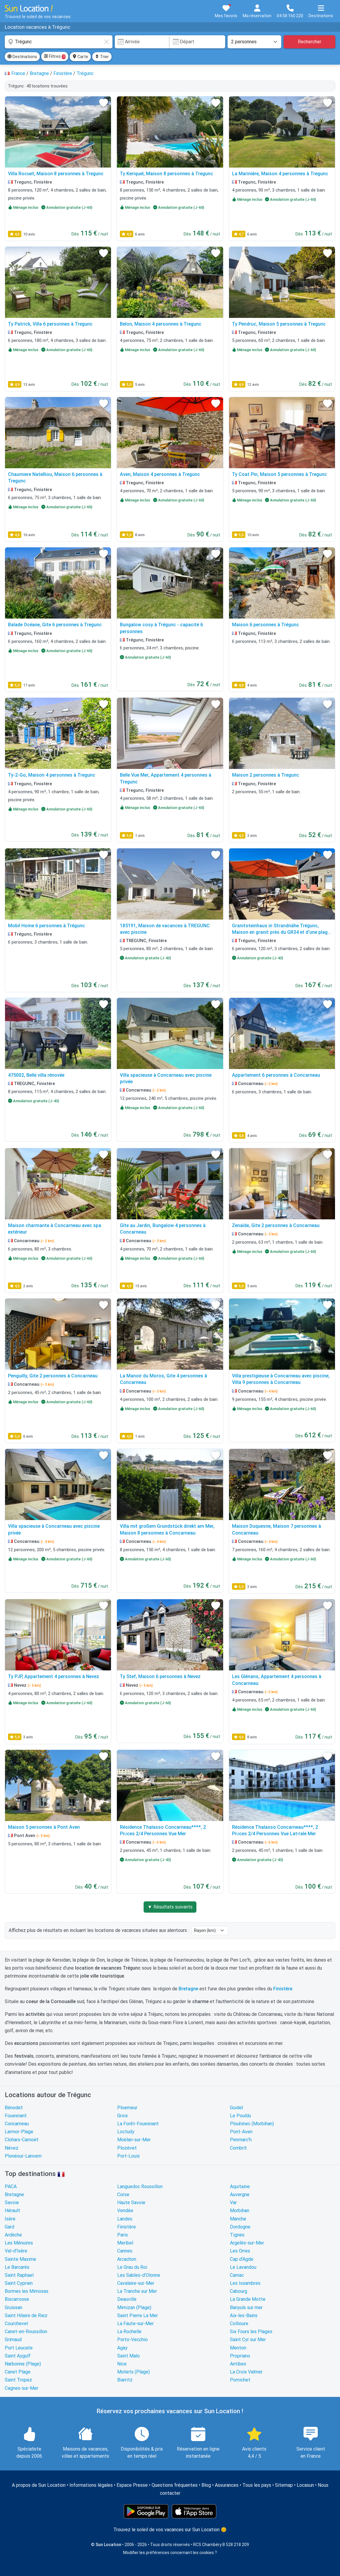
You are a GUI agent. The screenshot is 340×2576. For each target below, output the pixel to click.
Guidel (236, 2107)
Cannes (124, 2251)
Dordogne (240, 2227)
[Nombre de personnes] (255, 41)
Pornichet (240, 2380)
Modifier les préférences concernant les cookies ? (170, 2552)
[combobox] (58, 41)
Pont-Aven (241, 2131)
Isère (10, 2219)
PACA (11, 2186)
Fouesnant (16, 2115)
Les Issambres (245, 2283)
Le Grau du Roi (132, 2267)
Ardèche (13, 2235)
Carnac (237, 2275)
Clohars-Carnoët (22, 2139)
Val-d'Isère (16, 2251)
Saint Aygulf (18, 2356)
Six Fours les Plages (251, 2331)
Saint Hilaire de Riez (26, 2315)
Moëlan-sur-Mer (134, 2139)
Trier (102, 56)
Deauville (126, 2299)
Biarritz (125, 2380)
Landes (124, 2219)
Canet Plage (18, 2372)
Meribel (125, 2243)
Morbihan (239, 2210)
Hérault (12, 2210)
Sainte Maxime (20, 2259)
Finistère (126, 2227)
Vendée (125, 2210)
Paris (122, 2235)
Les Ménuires (19, 2243)
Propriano (240, 2356)
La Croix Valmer (246, 2372)
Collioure (239, 2323)
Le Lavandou (243, 2267)
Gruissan (13, 2307)
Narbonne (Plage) (23, 2364)
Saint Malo (128, 2356)
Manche (238, 2219)
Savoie (12, 2202)
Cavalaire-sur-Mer (135, 2283)
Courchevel (16, 2323)
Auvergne (240, 2194)
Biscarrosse (17, 2299)
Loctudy (125, 2131)
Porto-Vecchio (132, 2339)
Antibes (238, 2364)
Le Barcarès (17, 2267)
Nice (122, 2364)
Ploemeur (127, 2107)
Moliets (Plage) (133, 2372)
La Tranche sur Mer (137, 2291)
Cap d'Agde (241, 2259)
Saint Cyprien (19, 2283)
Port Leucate (19, 2348)
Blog (206, 2485)
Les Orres (240, 2251)
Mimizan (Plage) (134, 2307)
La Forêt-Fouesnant (138, 2123)
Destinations (22, 56)
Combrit (238, 2148)
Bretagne (14, 2194)
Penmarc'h (241, 2139)
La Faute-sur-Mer (135, 2323)
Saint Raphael (19, 2275)
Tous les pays (256, 2485)
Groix (122, 2115)
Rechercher (309, 41)
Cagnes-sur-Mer (21, 2388)
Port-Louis (128, 2156)
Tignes (237, 2235)
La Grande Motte (248, 2299)
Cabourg (238, 2291)
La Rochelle (129, 2331)
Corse (123, 2194)
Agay (122, 2348)
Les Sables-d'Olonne (138, 2275)
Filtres (55, 56)
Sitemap (284, 2485)
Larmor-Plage (19, 2131)
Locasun (305, 2485)
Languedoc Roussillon (140, 2186)
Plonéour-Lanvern (23, 2156)
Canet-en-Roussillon (26, 2331)
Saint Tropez (18, 2380)
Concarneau (17, 2123)
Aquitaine (240, 2186)
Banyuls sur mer (246, 2307)
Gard (9, 2227)
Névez (11, 2148)
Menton (238, 2348)
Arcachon (126, 2259)
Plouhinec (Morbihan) (252, 2123)
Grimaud (13, 2339)
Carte (80, 56)
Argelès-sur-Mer (247, 2243)
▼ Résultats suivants (170, 1907)
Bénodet (14, 2107)
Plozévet (127, 2148)
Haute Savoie (131, 2202)
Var (233, 2202)
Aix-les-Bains (244, 2315)
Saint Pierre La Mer (137, 2315)
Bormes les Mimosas (26, 2291)
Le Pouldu (240, 2115)
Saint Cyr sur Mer (248, 2339)
